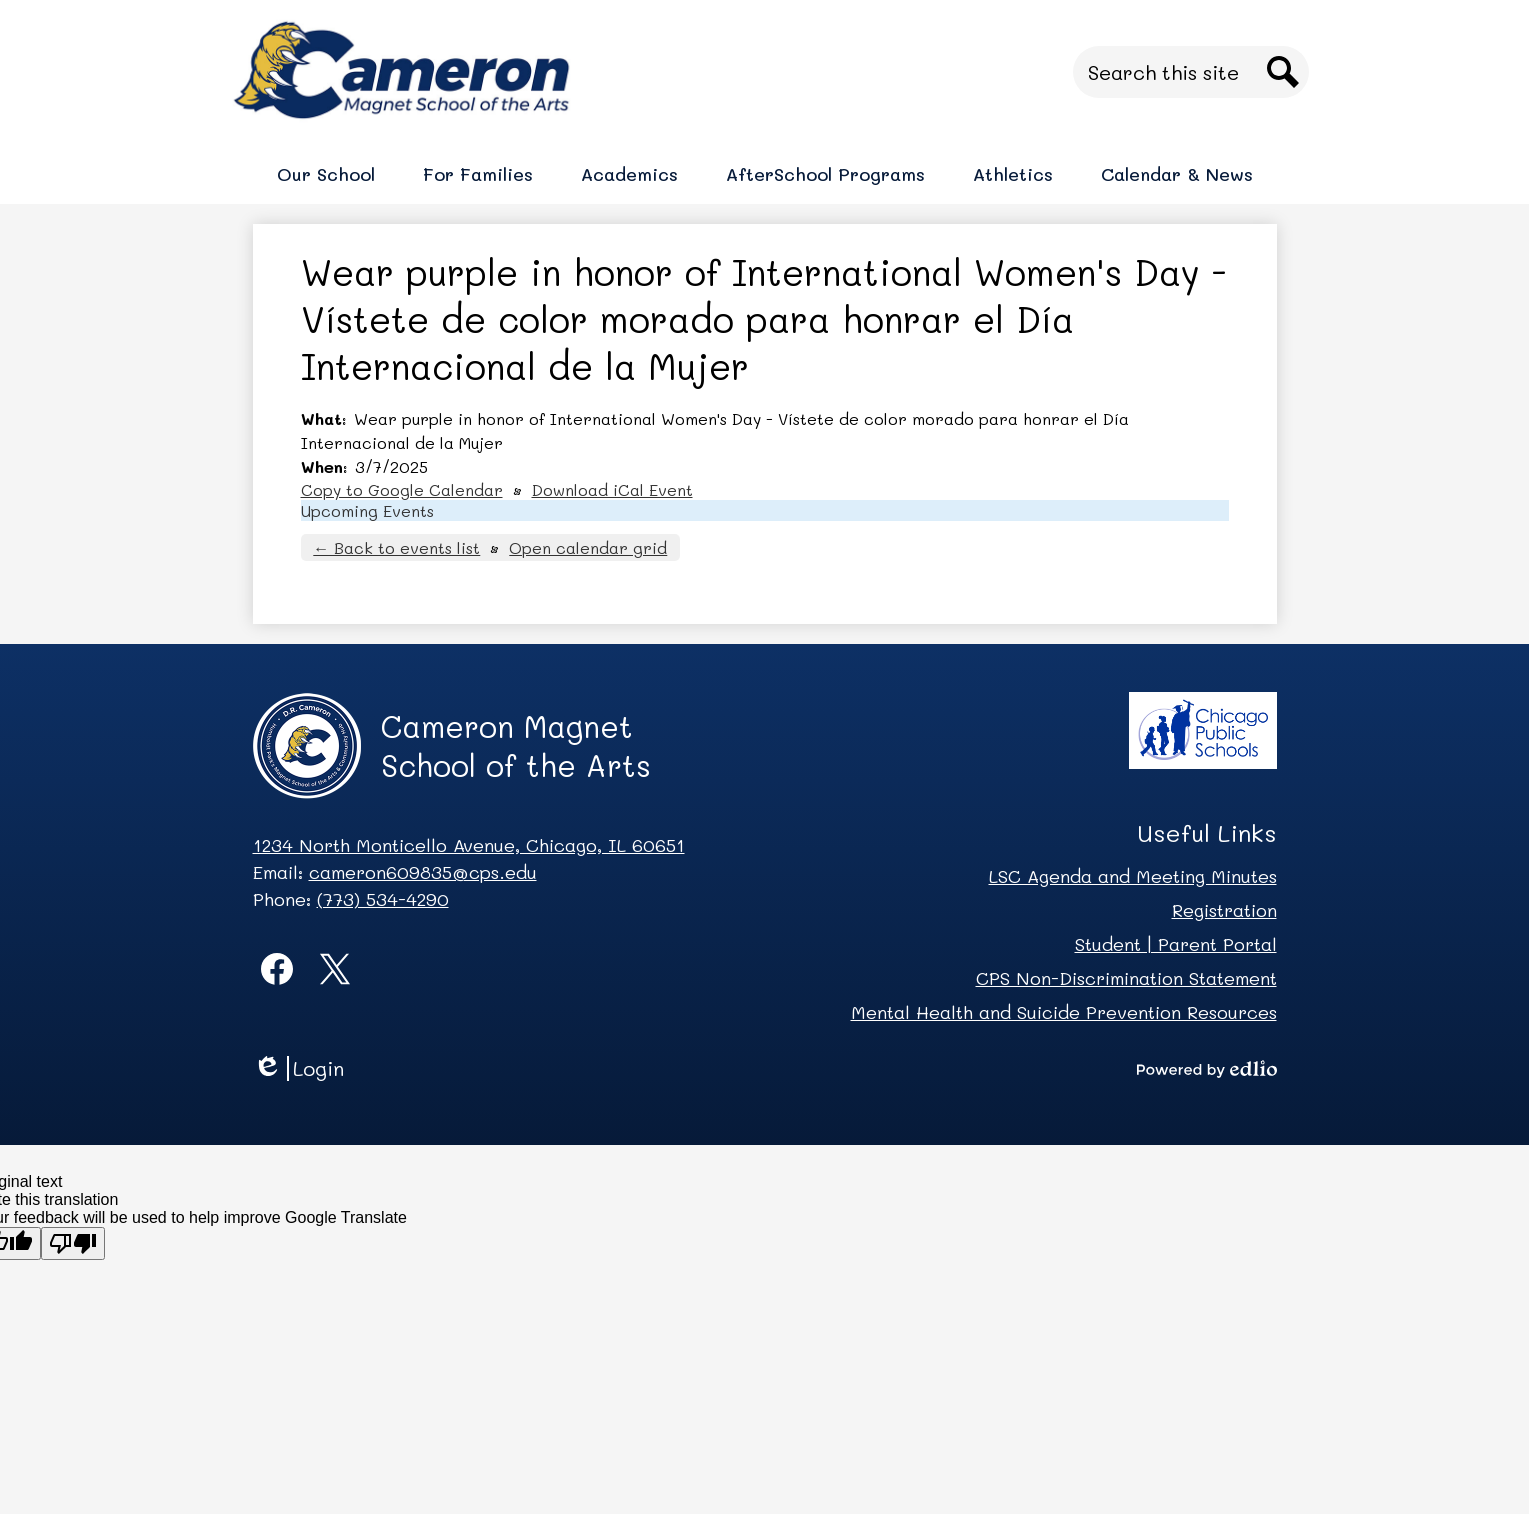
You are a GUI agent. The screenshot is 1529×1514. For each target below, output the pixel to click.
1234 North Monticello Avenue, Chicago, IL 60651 (469, 845)
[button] (326, 174)
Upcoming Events (367, 510)
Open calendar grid (588, 547)
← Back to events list (396, 547)
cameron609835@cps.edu (423, 872)
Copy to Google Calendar (402, 489)
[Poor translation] (73, 1243)
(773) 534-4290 (383, 899)
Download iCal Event (612, 489)
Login (298, 1068)
